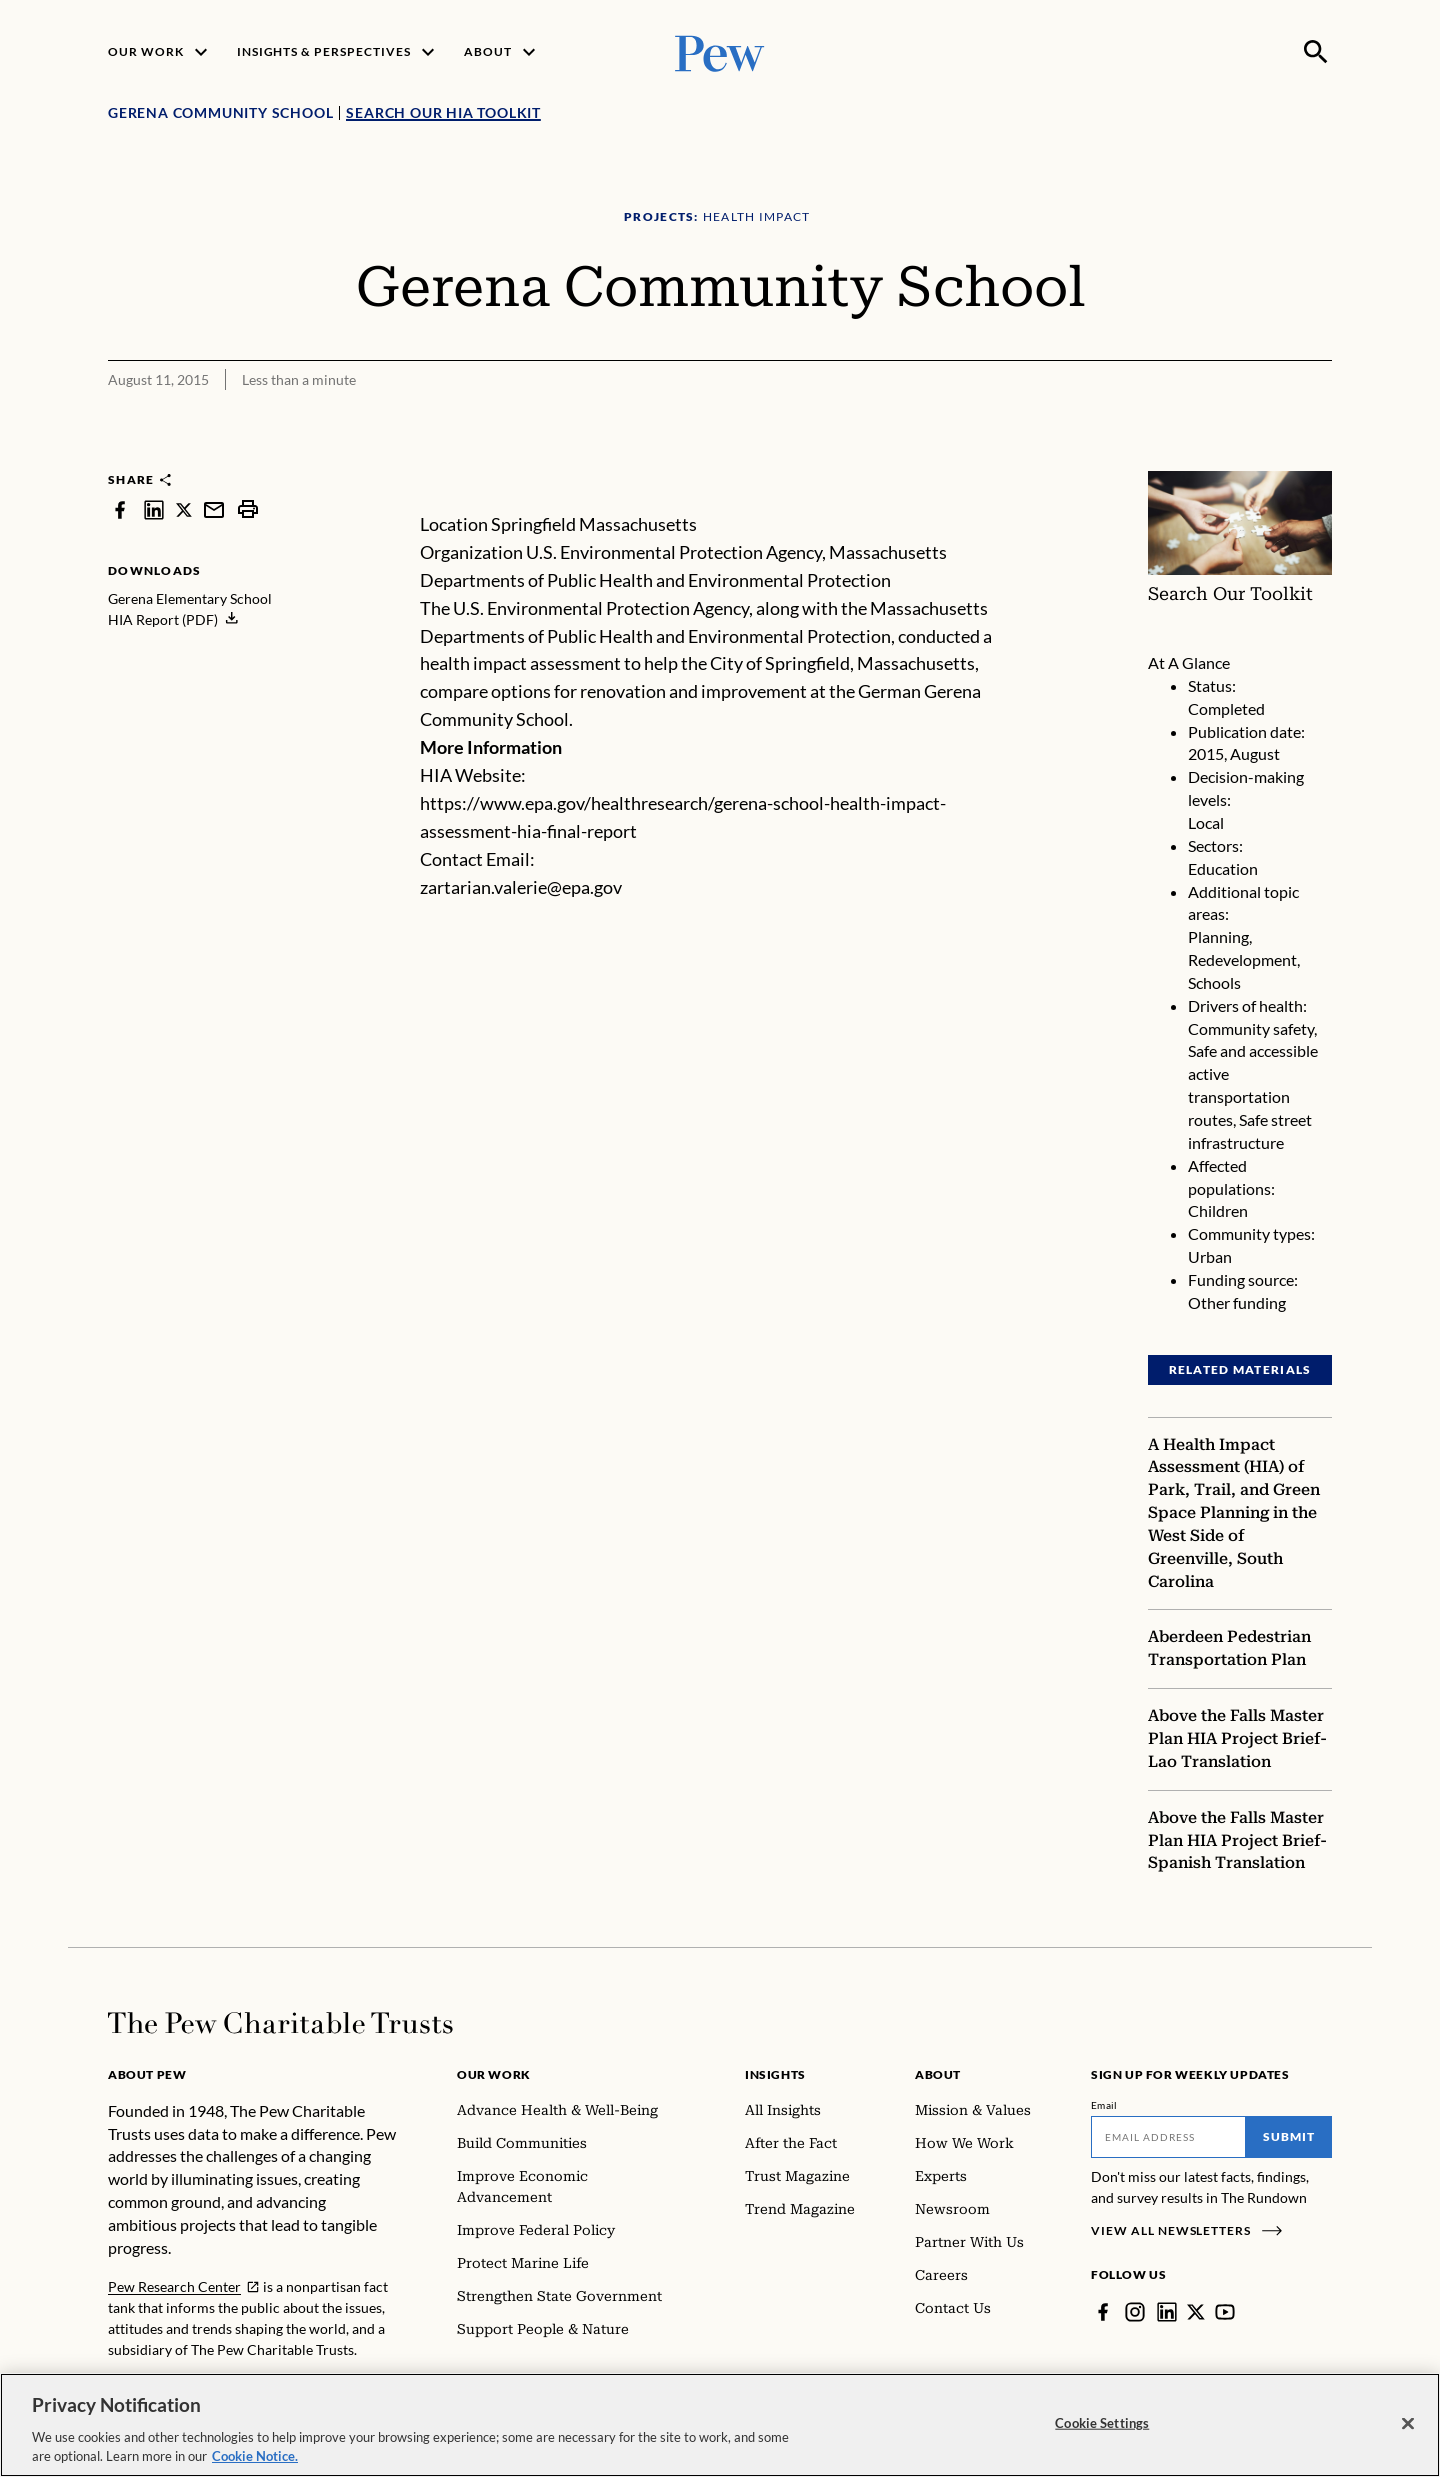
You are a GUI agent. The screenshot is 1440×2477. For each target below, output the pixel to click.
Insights (775, 2074)
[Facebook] (1103, 2312)
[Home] (280, 2023)
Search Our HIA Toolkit (443, 112)
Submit (1289, 2136)
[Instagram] (1135, 2312)
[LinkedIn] (1167, 2312)
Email (1104, 2105)
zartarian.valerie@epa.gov (521, 887)
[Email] (1168, 2137)
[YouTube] (1225, 2312)
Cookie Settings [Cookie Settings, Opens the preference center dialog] (1102, 2428)
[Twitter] (1196, 2312)
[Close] (1408, 2429)
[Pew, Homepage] (720, 51)
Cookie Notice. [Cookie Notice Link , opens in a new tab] (255, 2462)
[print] (248, 509)
